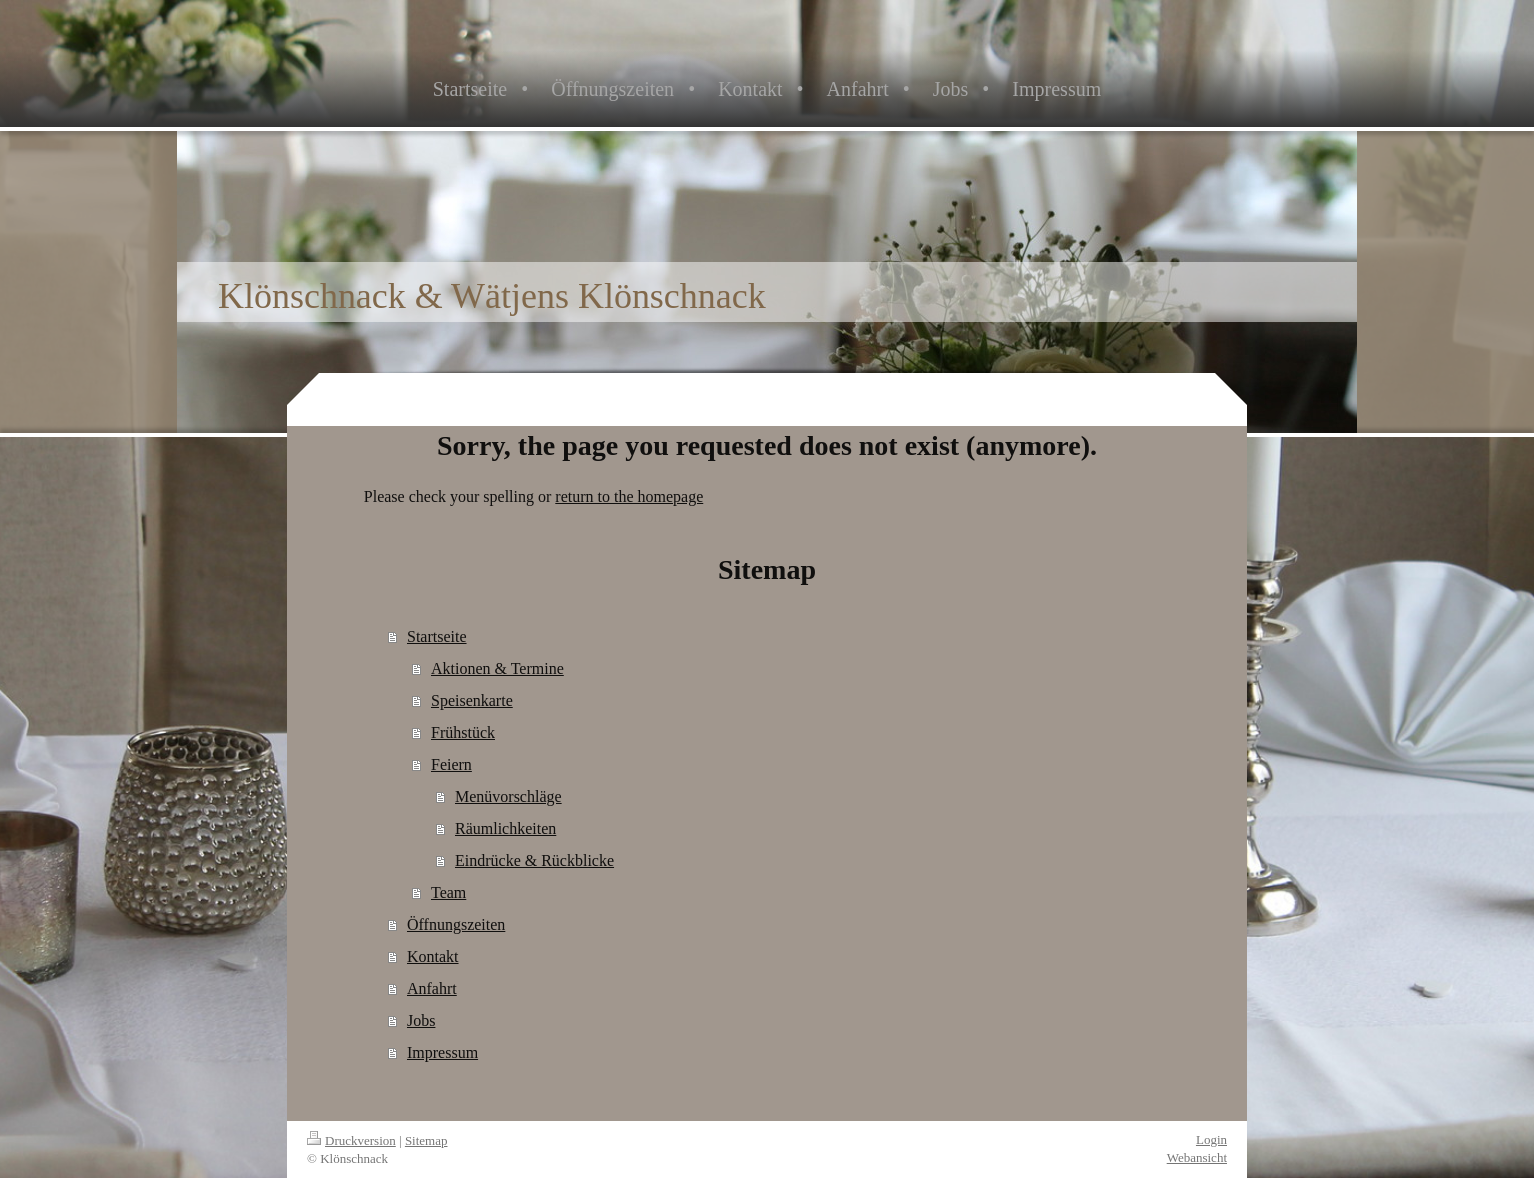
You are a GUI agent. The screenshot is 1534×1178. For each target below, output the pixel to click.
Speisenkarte (472, 700)
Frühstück (463, 732)
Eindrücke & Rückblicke (534, 860)
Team (448, 892)
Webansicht (1197, 1157)
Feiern (451, 764)
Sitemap (426, 1140)
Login (1211, 1139)
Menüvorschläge (508, 796)
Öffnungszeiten (456, 924)
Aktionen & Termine (497, 668)
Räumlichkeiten (505, 828)
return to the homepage (629, 496)
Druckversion (351, 1140)
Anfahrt (432, 988)
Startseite (437, 636)
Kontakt (433, 956)
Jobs (421, 1020)
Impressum (442, 1052)
